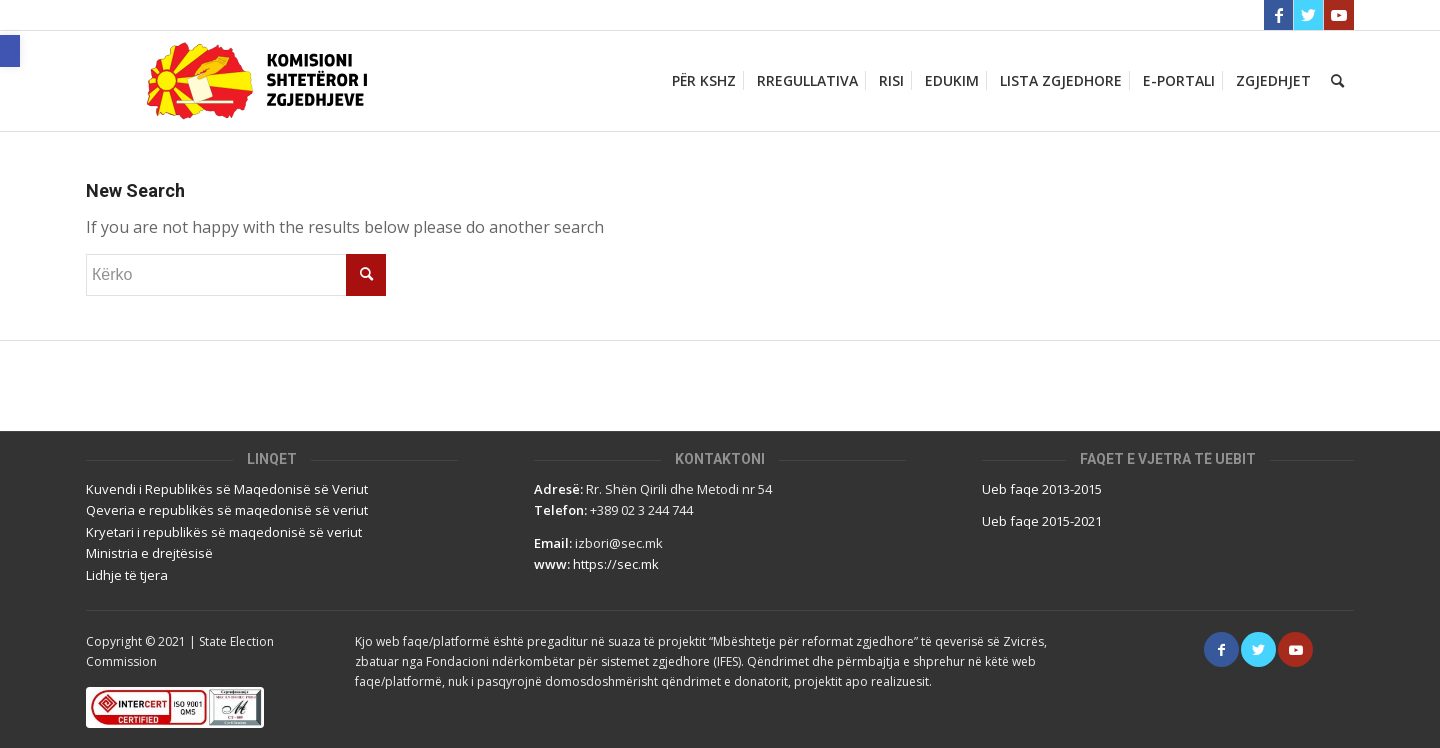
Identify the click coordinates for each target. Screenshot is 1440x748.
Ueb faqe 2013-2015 (1042, 489)
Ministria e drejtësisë (149, 553)
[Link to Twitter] (1308, 15)
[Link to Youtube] (1339, 15)
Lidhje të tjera (127, 575)
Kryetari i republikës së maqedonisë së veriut (224, 532)
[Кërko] (1337, 81)
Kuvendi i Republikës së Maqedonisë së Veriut (227, 489)
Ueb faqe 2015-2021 (1042, 521)
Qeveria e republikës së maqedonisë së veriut (227, 510)
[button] (10, 51)
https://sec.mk (616, 564)
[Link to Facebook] (1278, 15)
